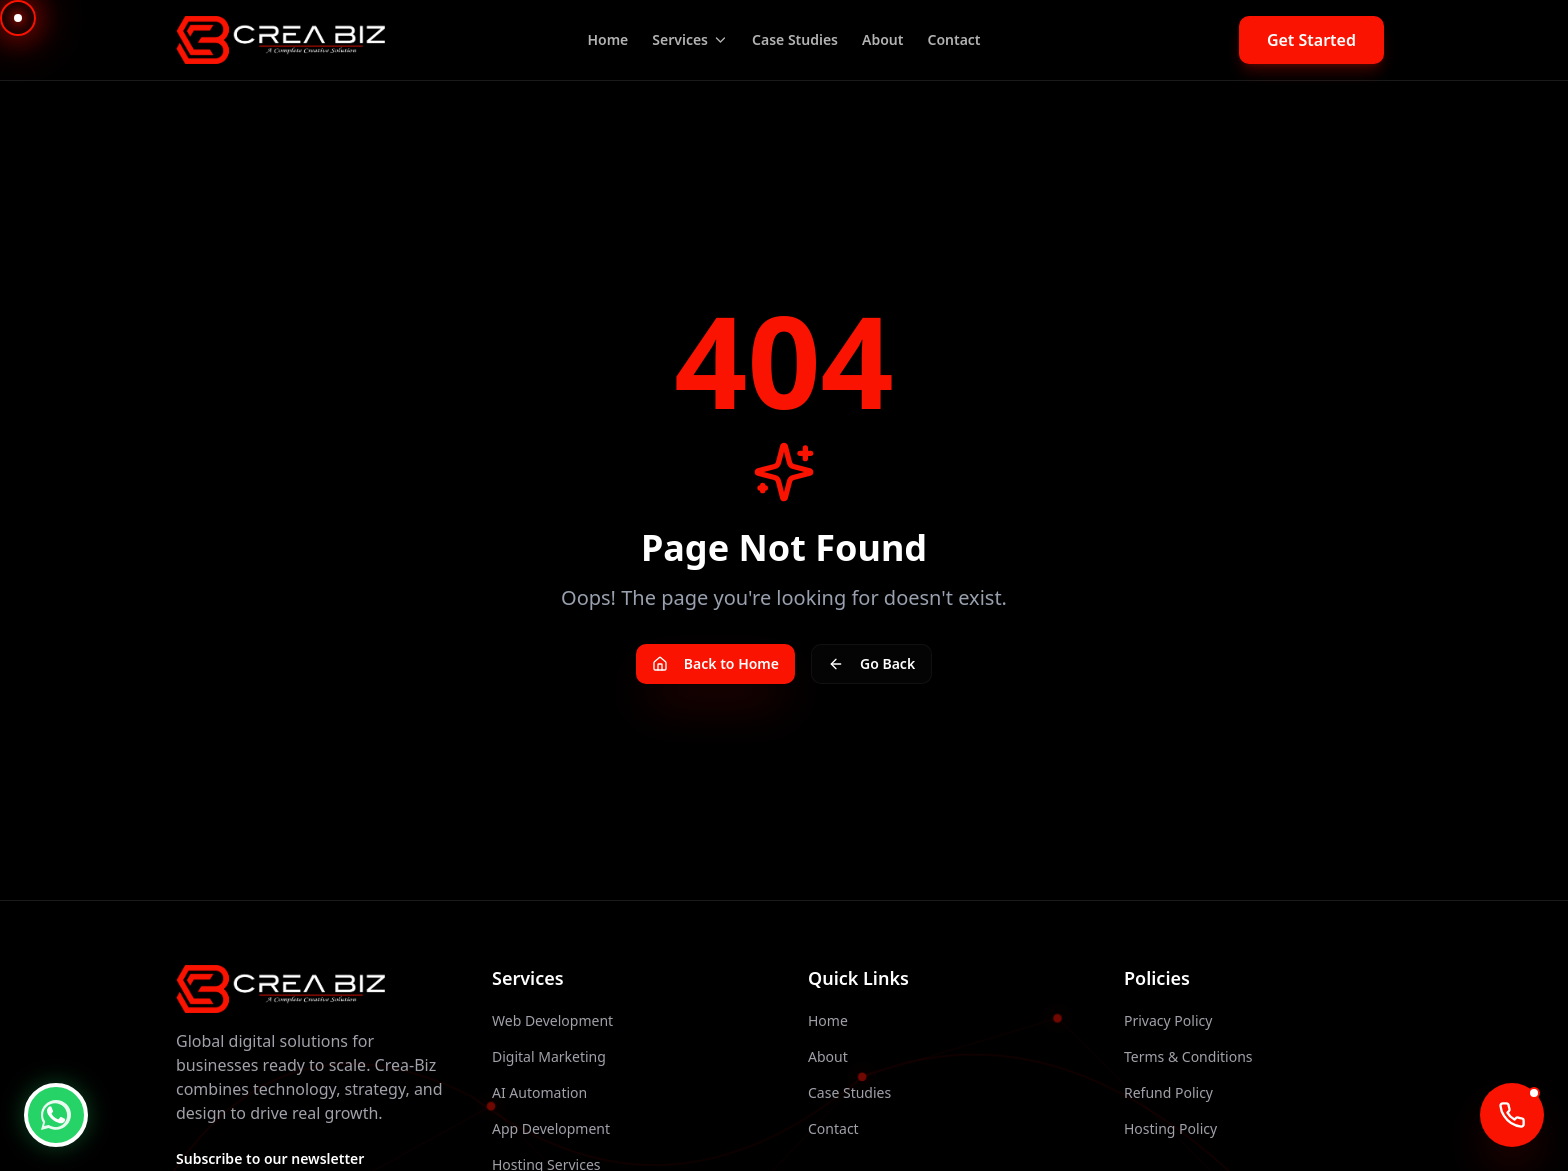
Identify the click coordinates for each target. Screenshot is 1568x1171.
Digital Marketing (549, 1056)
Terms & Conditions (1188, 1056)
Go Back (871, 663)
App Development (551, 1128)
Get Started (1311, 40)
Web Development (552, 1020)
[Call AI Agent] (1512, 1115)
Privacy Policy (1168, 1020)
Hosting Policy (1170, 1128)
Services (690, 39)
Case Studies (795, 39)
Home (607, 39)
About (882, 39)
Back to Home (715, 663)
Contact (953, 39)
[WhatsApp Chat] (56, 1115)
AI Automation (539, 1092)
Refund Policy (1168, 1092)
